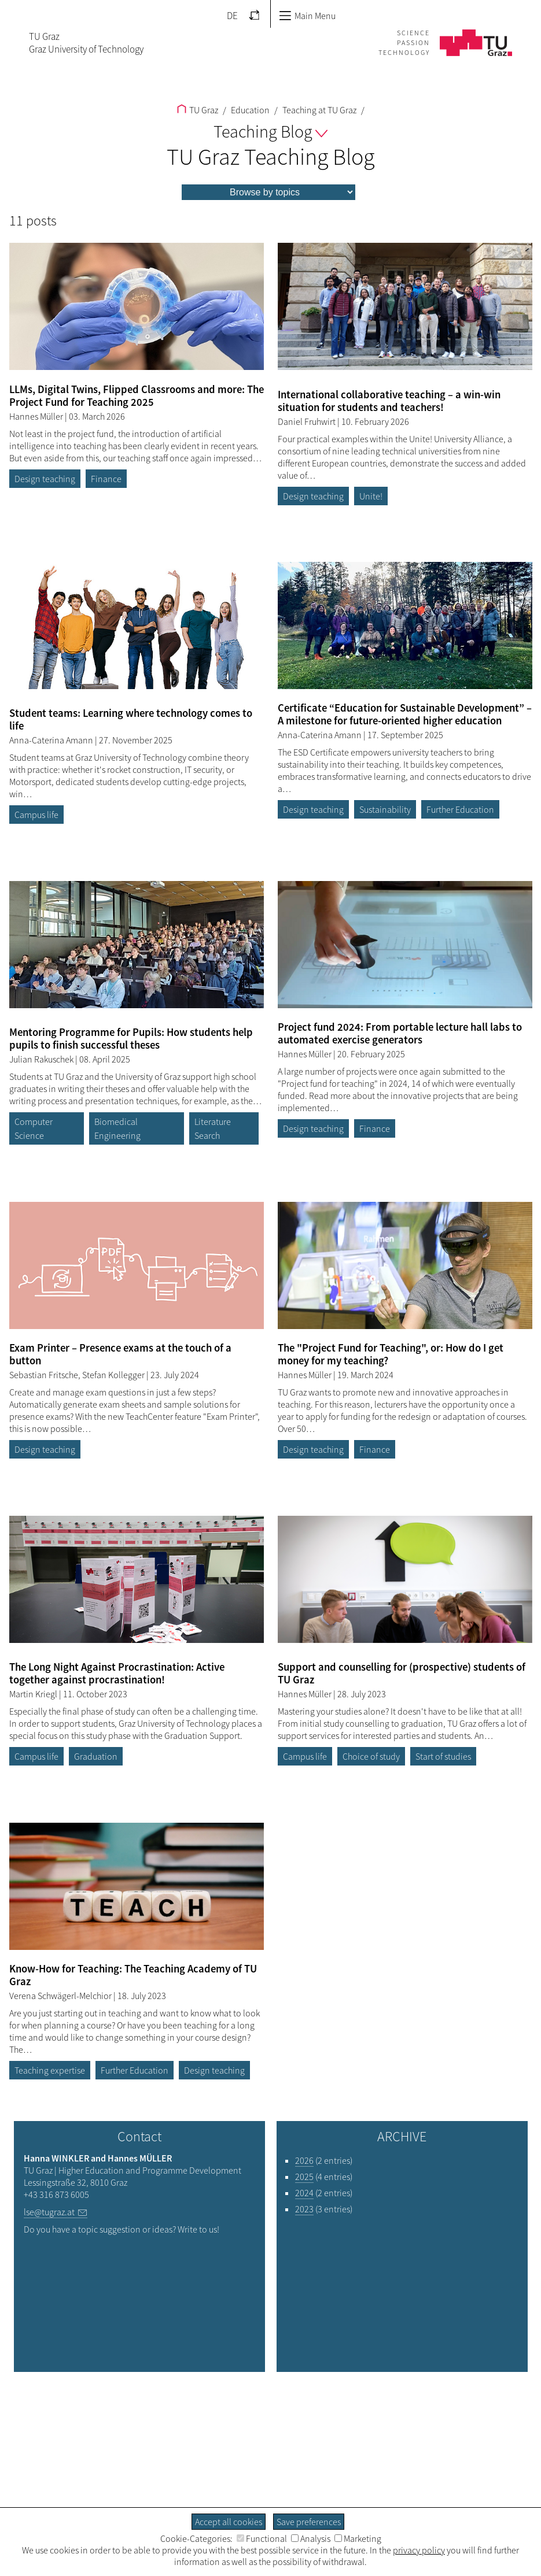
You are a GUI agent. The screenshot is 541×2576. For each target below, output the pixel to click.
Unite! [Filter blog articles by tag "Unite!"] (370, 496)
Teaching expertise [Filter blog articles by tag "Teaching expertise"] (49, 2070)
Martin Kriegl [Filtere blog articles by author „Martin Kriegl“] (34, 1694)
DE (232, 15)
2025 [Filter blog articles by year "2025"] (304, 2176)
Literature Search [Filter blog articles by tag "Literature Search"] (212, 1128)
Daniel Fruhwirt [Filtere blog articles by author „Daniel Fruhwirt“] (307, 421)
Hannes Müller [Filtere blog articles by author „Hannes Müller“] (37, 416)
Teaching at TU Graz (318, 110)
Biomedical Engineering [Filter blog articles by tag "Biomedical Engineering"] (117, 1128)
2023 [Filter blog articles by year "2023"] (304, 2209)
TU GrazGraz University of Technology (86, 42)
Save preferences (309, 2521)
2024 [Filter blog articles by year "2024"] (304, 2193)
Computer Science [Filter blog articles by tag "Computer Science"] (33, 1128)
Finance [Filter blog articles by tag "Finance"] (106, 478)
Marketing (357, 2538)
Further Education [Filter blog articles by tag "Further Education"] (460, 809)
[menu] (268, 192)
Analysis (310, 2538)
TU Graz (197, 110)
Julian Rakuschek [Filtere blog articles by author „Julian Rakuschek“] (42, 1059)
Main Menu (307, 15)
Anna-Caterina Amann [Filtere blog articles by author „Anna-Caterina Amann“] (52, 740)
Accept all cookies (228, 2521)
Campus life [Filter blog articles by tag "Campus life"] (36, 814)
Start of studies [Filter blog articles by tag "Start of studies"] (443, 1756)
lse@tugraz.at (49, 2212)
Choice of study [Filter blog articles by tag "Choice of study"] (371, 1756)
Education (249, 110)
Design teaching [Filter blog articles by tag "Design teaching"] (44, 478)
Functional (262, 2538)
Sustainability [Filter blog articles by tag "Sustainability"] (385, 809)
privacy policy (419, 2550)
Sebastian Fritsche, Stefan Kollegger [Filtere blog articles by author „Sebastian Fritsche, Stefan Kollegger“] (77, 1374)
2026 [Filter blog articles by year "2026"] (304, 2160)
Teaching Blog (270, 131)
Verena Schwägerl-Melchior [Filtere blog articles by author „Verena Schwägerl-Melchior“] (61, 1995)
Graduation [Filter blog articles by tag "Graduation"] (95, 1756)
